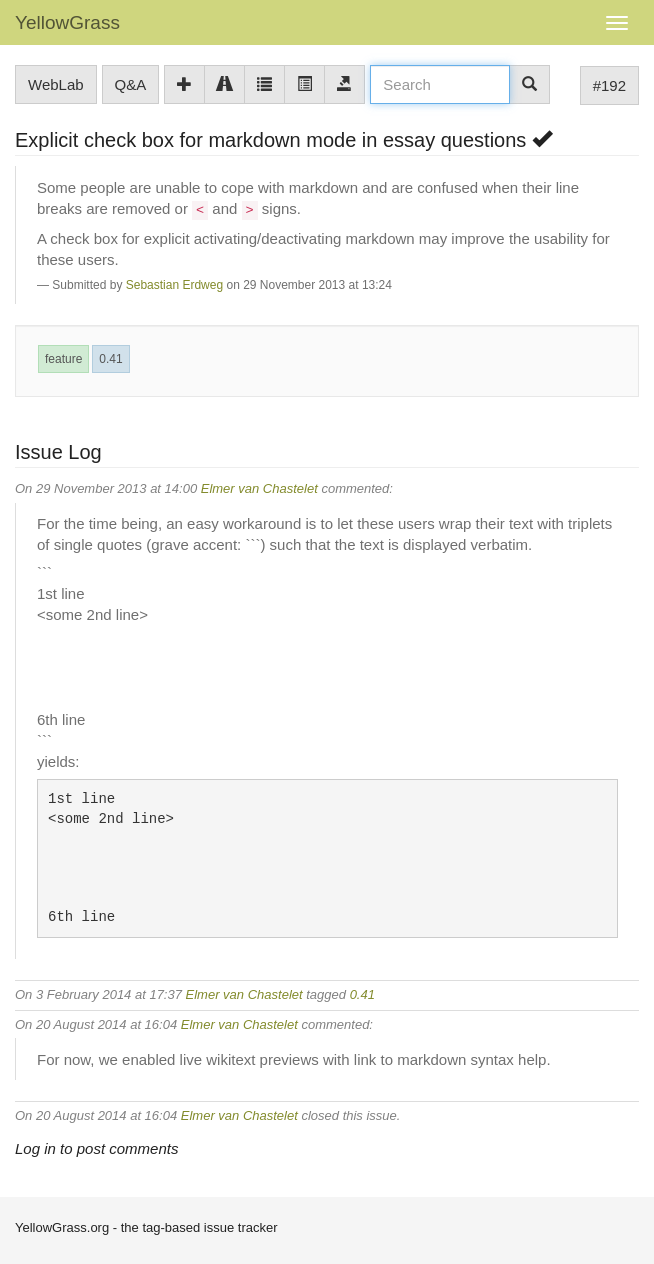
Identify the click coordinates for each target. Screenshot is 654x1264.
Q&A (131, 84)
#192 (609, 85)
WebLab (56, 84)
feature (63, 359)
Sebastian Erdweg (174, 285)
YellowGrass (67, 22)
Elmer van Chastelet (259, 488)
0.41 (110, 359)
